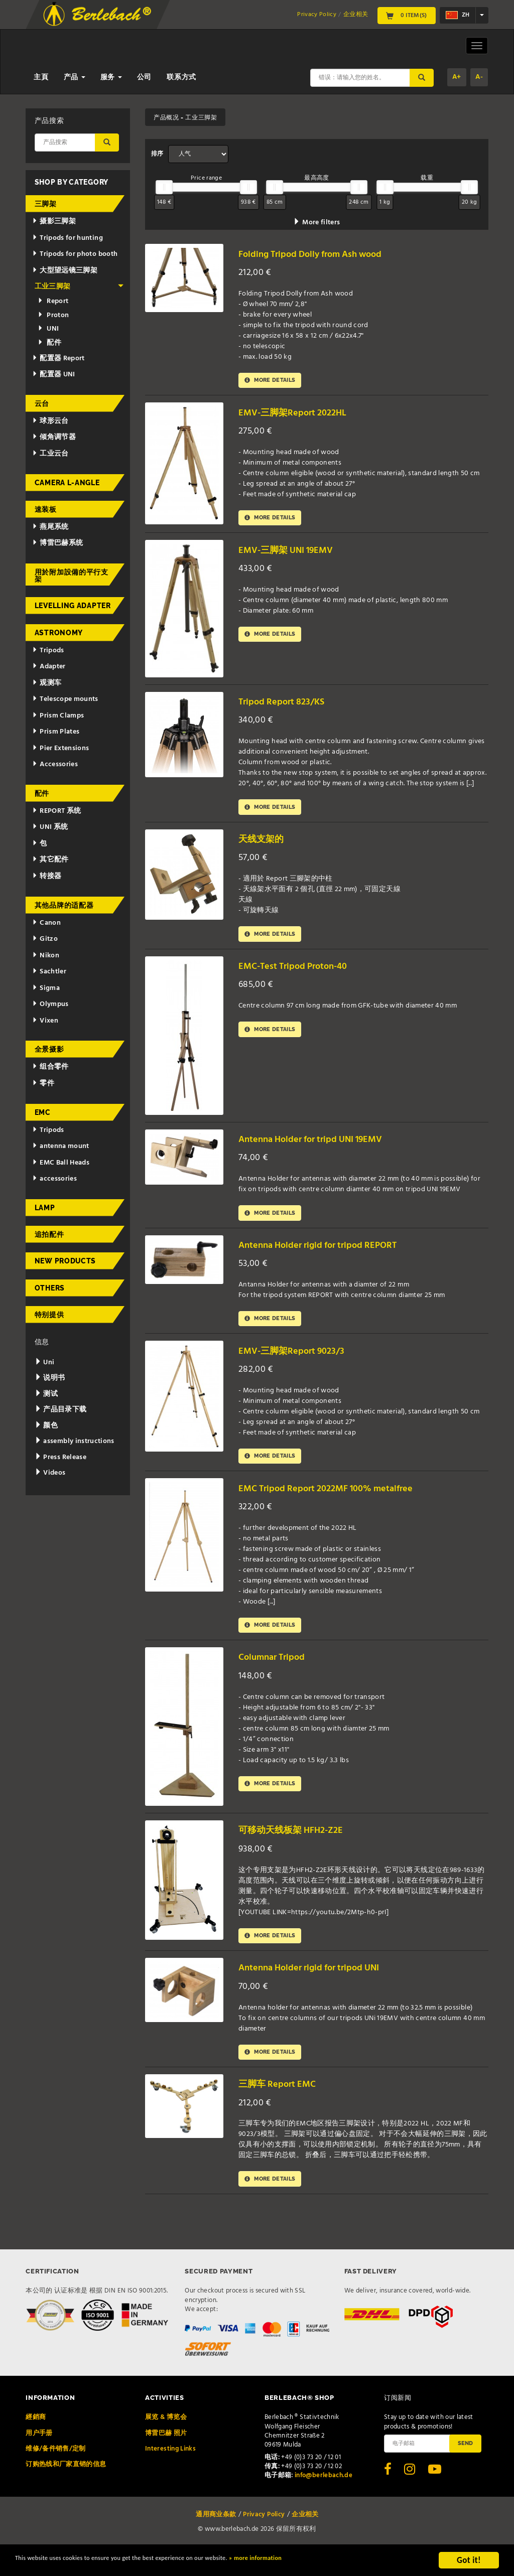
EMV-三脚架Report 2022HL (299, 414)
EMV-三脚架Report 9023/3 (298, 1364)
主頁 (41, 77)
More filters (316, 222)
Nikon (45, 955)
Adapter (48, 666)
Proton (53, 315)
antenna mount (60, 1146)
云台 (42, 403)
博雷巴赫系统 (57, 543)
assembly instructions (74, 1441)
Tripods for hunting (67, 238)
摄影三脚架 (54, 221)
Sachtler (49, 971)
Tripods (48, 650)
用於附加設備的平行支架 (71, 575)
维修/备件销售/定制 (56, 2474)
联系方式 (181, 77)
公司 (144, 77)
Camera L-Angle (67, 483)
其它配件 (50, 860)
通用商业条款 (216, 2539)
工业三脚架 (79, 287)
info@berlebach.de (323, 2501)
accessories (54, 1179)
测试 (46, 1394)
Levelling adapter (73, 606)
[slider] (164, 187)
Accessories (55, 764)
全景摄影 (49, 1049)
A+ (456, 77)
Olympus (50, 1004)
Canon (46, 923)
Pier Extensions (60, 748)
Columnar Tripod (277, 1675)
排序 (157, 154)
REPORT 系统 (56, 811)
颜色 (46, 1426)
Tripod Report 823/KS (287, 706)
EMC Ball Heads (60, 1163)
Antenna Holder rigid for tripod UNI (319, 1988)
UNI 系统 (50, 827)
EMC (43, 1112)
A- (479, 77)
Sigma (46, 988)
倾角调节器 (54, 437)
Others (50, 1288)
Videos (50, 1473)
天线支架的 (264, 846)
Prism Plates (55, 732)
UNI (48, 329)
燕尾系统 (50, 527)
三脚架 (46, 204)
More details (274, 381)
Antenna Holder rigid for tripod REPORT (329, 1256)
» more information (344, 2561)
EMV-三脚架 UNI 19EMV (293, 554)
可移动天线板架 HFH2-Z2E (298, 1848)
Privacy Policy (316, 15)
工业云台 (50, 454)
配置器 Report (58, 358)
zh (457, 15)
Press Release (60, 1457)
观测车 (46, 683)
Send (465, 2468)
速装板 (46, 509)
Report (53, 301)
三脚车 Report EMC (282, 2107)
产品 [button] (74, 77)
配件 (49, 343)
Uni (45, 1362)
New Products (65, 1261)
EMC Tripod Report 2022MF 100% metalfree (337, 1504)
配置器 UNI (53, 374)
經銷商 (36, 2443)
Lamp (45, 1208)
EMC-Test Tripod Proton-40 (301, 975)
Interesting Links (170, 2474)
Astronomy (59, 633)
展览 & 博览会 (166, 2443)
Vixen (45, 1021)
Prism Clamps (58, 716)
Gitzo (45, 939)
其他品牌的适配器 (64, 905)
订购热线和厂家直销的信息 (66, 2490)
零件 (43, 1083)
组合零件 (50, 1067)
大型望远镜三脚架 (64, 270)
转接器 (46, 876)
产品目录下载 (61, 1409)
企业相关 (355, 15)
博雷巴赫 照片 (166, 2458)
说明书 (50, 1378)
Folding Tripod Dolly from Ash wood (321, 254)
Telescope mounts (65, 699)
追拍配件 (49, 1234)
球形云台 (50, 421)
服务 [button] (111, 77)
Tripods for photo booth (74, 254)
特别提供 (49, 1315)
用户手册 (39, 2458)
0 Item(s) (406, 16)
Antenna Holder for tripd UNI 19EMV (321, 1148)
